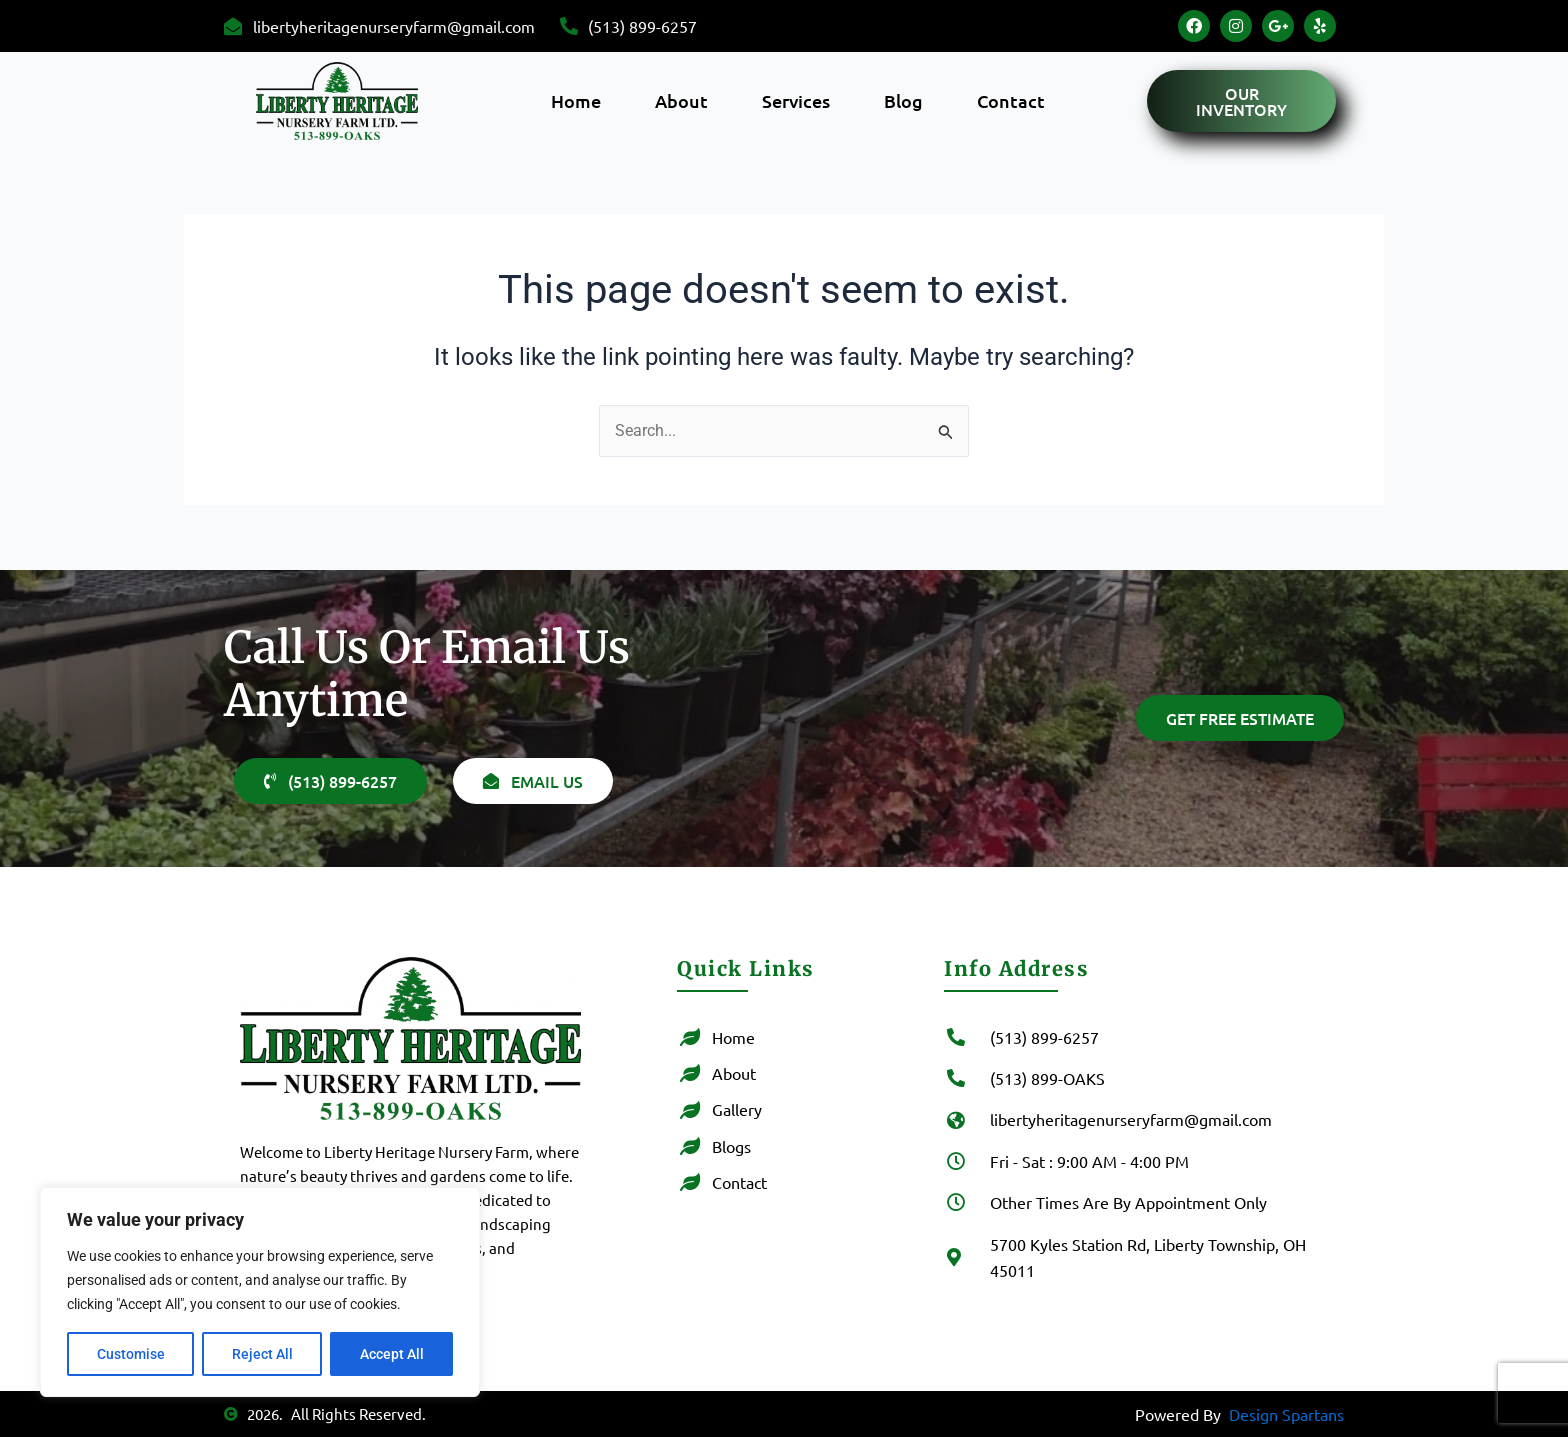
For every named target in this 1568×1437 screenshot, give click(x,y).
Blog (903, 100)
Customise (131, 1354)
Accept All (392, 1354)
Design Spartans (1286, 1414)
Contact (1011, 100)
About (681, 100)
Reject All (262, 1354)
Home (576, 100)
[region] (260, 1292)
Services (796, 100)
